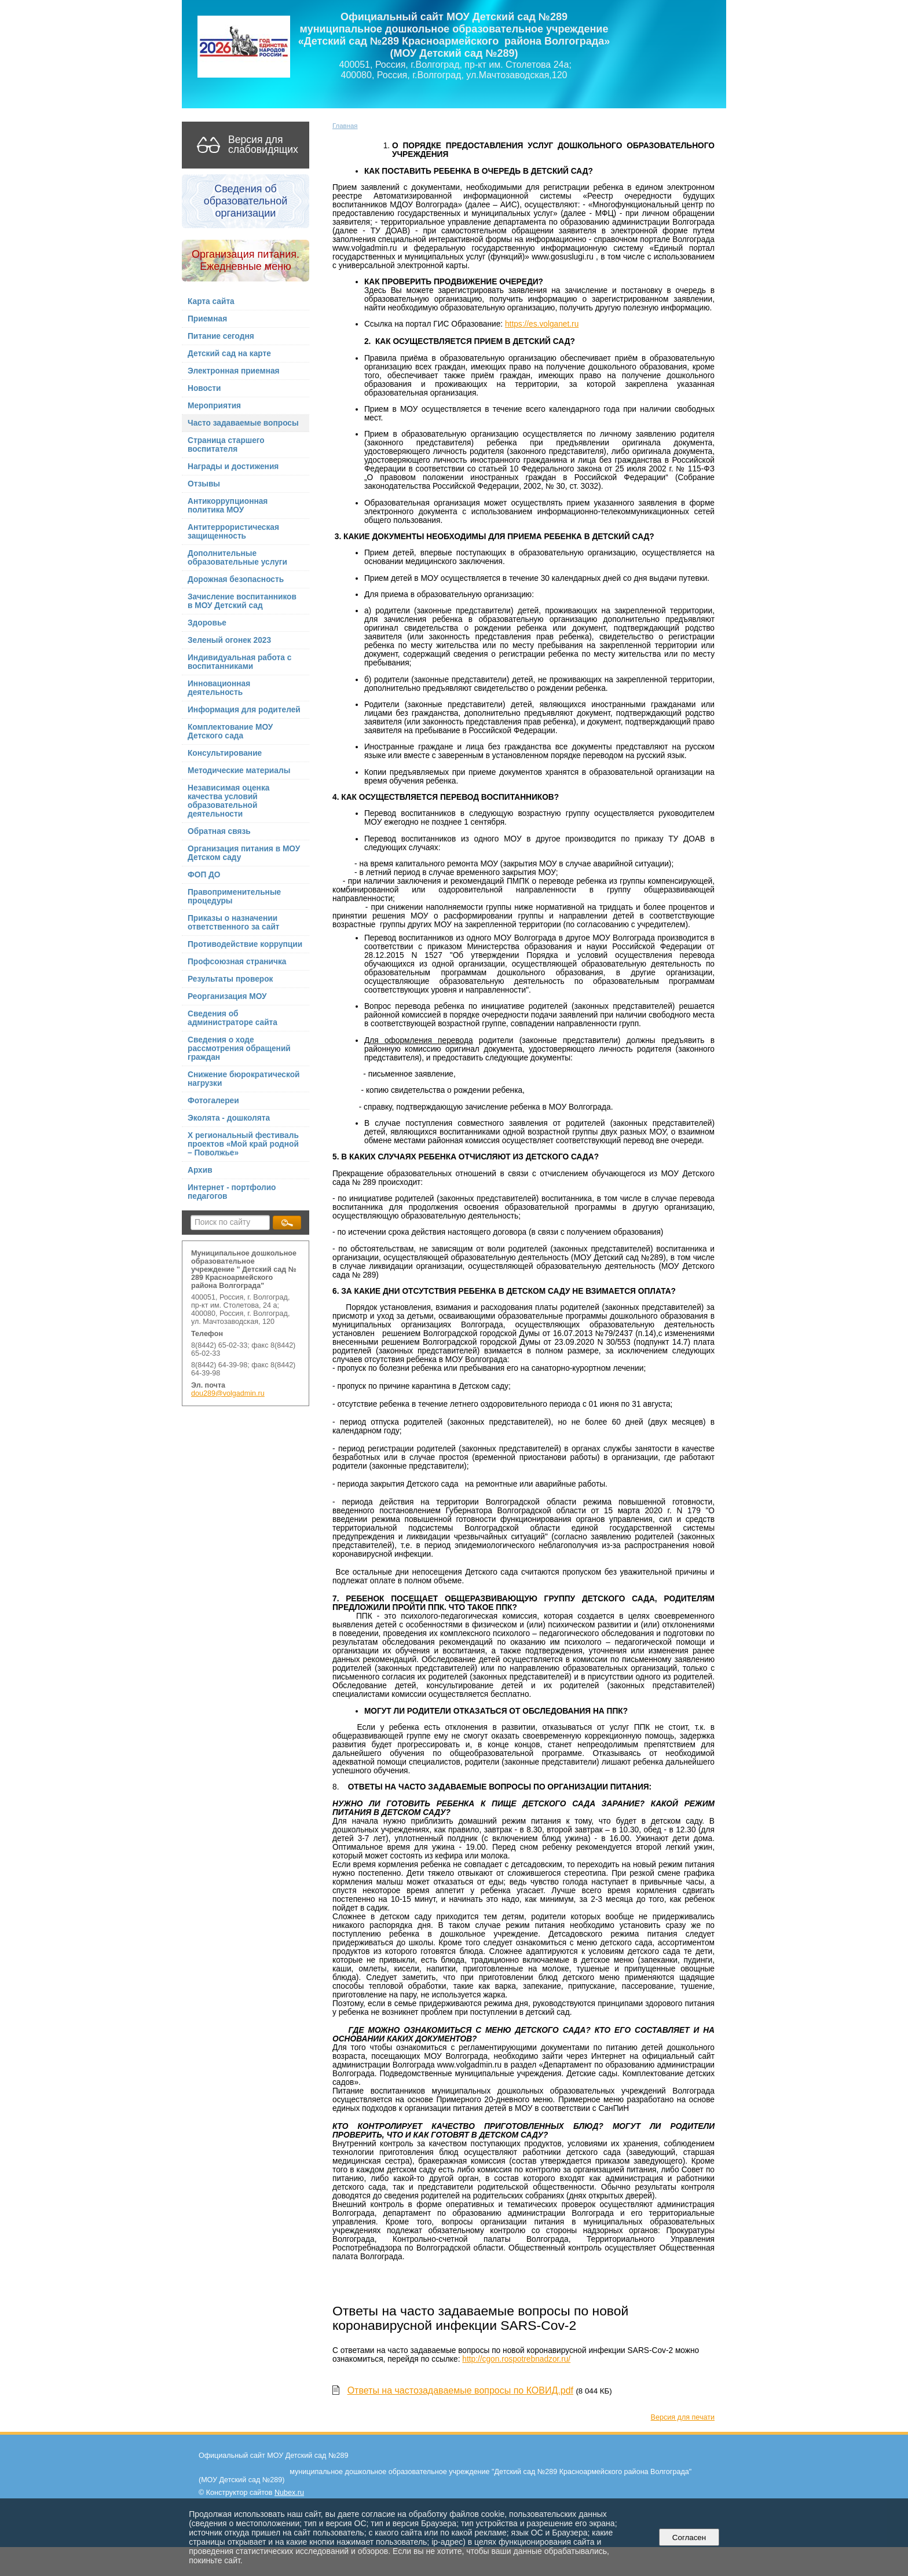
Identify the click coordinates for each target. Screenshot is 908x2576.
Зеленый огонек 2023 (229, 640)
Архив (200, 1170)
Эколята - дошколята (229, 1118)
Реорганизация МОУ (227, 996)
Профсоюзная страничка (237, 961)
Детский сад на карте (229, 353)
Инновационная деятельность (219, 688)
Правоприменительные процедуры (234, 896)
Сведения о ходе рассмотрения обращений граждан (239, 1048)
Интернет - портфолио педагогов (232, 1192)
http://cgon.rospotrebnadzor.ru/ (516, 2359)
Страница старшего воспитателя (226, 444)
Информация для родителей (244, 709)
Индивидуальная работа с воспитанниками (239, 662)
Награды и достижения (233, 466)
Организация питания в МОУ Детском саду (244, 853)
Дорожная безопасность (236, 579)
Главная (345, 125)
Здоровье (207, 623)
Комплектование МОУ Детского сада (230, 731)
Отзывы (204, 484)
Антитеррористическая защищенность (233, 531)
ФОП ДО (204, 874)
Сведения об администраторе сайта (232, 1018)
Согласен (689, 2537)
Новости (204, 388)
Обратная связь (219, 831)
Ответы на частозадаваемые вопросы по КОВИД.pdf (460, 2390)
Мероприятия (214, 405)
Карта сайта (211, 301)
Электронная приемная (234, 371)
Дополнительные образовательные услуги (237, 557)
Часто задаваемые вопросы (243, 423)
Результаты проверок (230, 979)
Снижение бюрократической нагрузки (243, 1079)
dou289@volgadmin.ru (228, 1393)
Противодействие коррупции (245, 944)
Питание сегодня (221, 336)
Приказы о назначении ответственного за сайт (234, 922)
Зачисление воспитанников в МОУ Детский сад (242, 601)
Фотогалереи (213, 1100)
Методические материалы (239, 770)
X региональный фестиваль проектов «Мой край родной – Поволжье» (243, 1144)
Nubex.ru (289, 2493)
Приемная (207, 318)
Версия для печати (683, 2417)
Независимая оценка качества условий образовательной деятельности (228, 801)
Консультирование (225, 753)
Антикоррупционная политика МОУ (228, 505)
